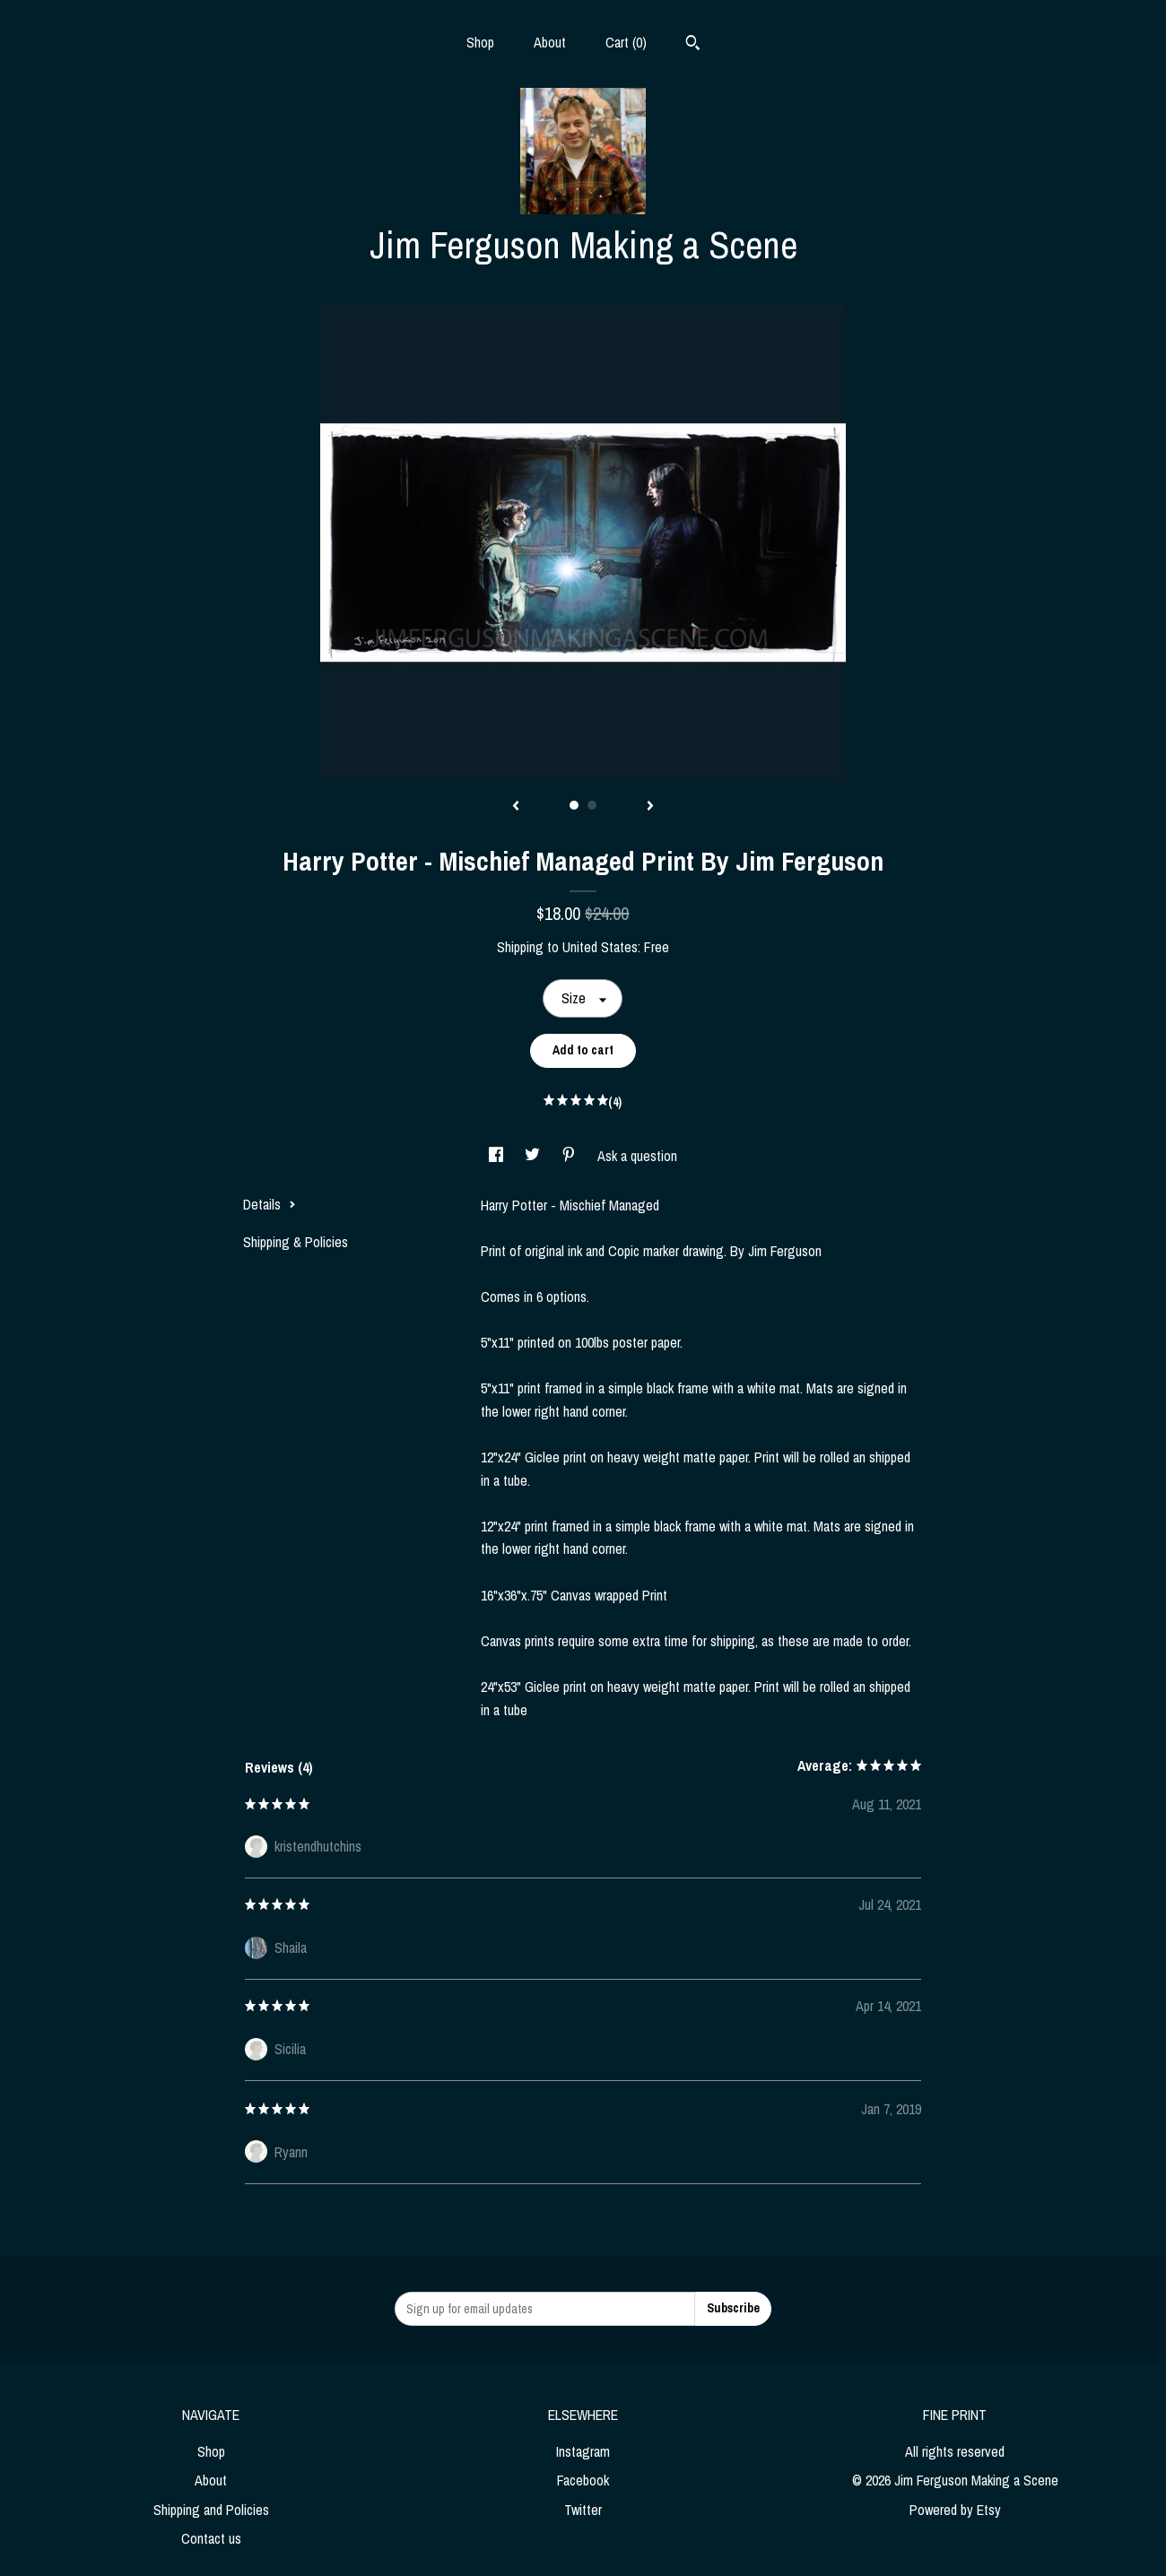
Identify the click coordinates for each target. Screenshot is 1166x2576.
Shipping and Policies (211, 2510)
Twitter (583, 2510)
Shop (480, 42)
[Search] (693, 45)
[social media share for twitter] (534, 1156)
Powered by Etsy (955, 2510)
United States (600, 947)
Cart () (626, 42)
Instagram (583, 2451)
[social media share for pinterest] (570, 1156)
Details (269, 1204)
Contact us (211, 2538)
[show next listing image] (650, 807)
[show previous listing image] (515, 807)
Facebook (583, 2480)
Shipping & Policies (295, 1242)
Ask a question (637, 1156)
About (550, 42)
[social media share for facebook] (498, 1156)
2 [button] (591, 805)
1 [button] (574, 805)
